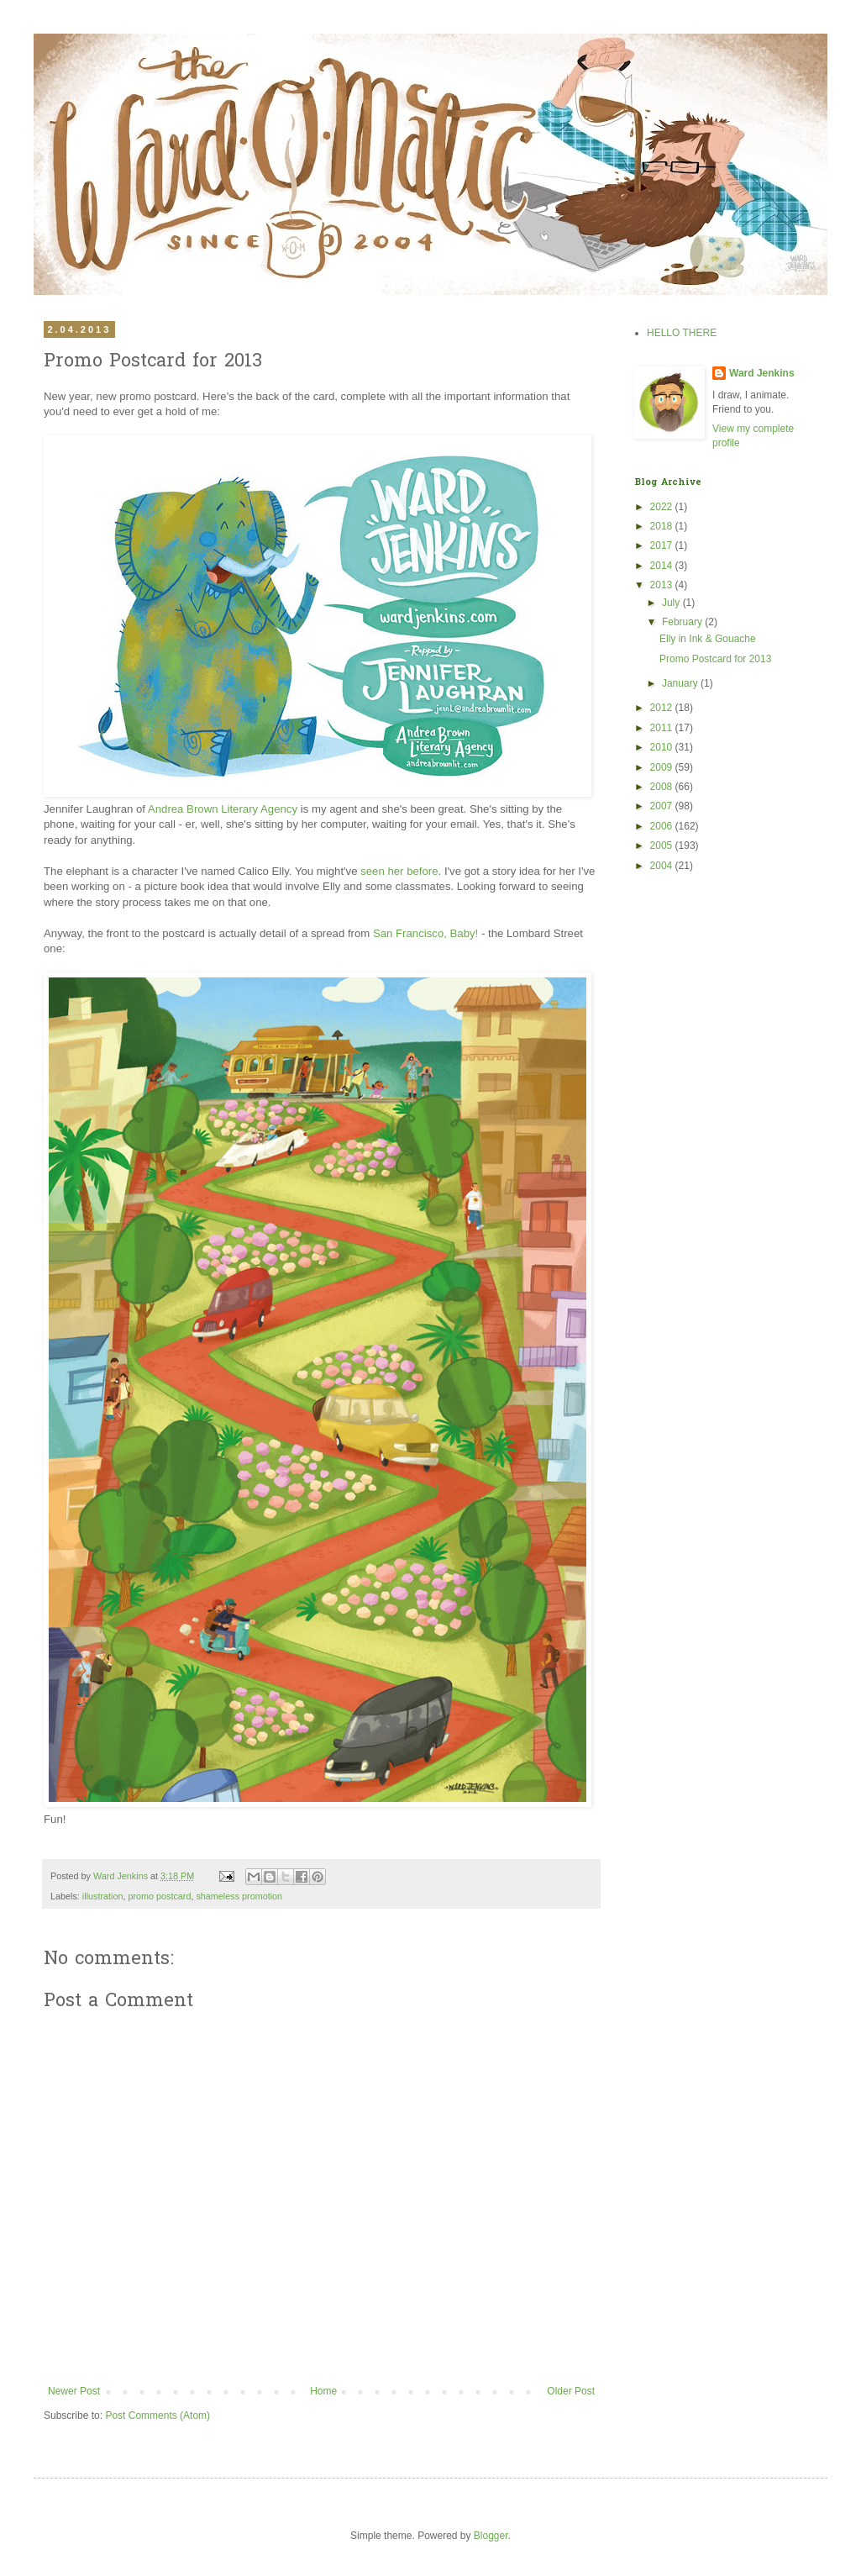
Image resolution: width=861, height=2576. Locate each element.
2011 (662, 728)
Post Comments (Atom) (157, 2415)
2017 (662, 545)
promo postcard (159, 1896)
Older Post (571, 2391)
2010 (662, 747)
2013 (662, 585)
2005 (662, 845)
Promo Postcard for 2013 (715, 659)
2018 (662, 526)
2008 (662, 787)
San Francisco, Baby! (425, 933)
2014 (662, 566)
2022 (662, 507)
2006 (662, 826)
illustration (102, 1896)
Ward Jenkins (121, 1876)
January (681, 683)
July (672, 602)
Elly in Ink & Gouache (707, 639)
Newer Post (74, 2391)
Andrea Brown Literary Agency (222, 809)
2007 (662, 806)
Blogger (491, 2536)
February (683, 622)
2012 (662, 708)
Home (323, 2391)
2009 (662, 767)
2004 (662, 866)
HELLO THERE (682, 333)
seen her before (399, 871)
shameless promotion (239, 1896)
